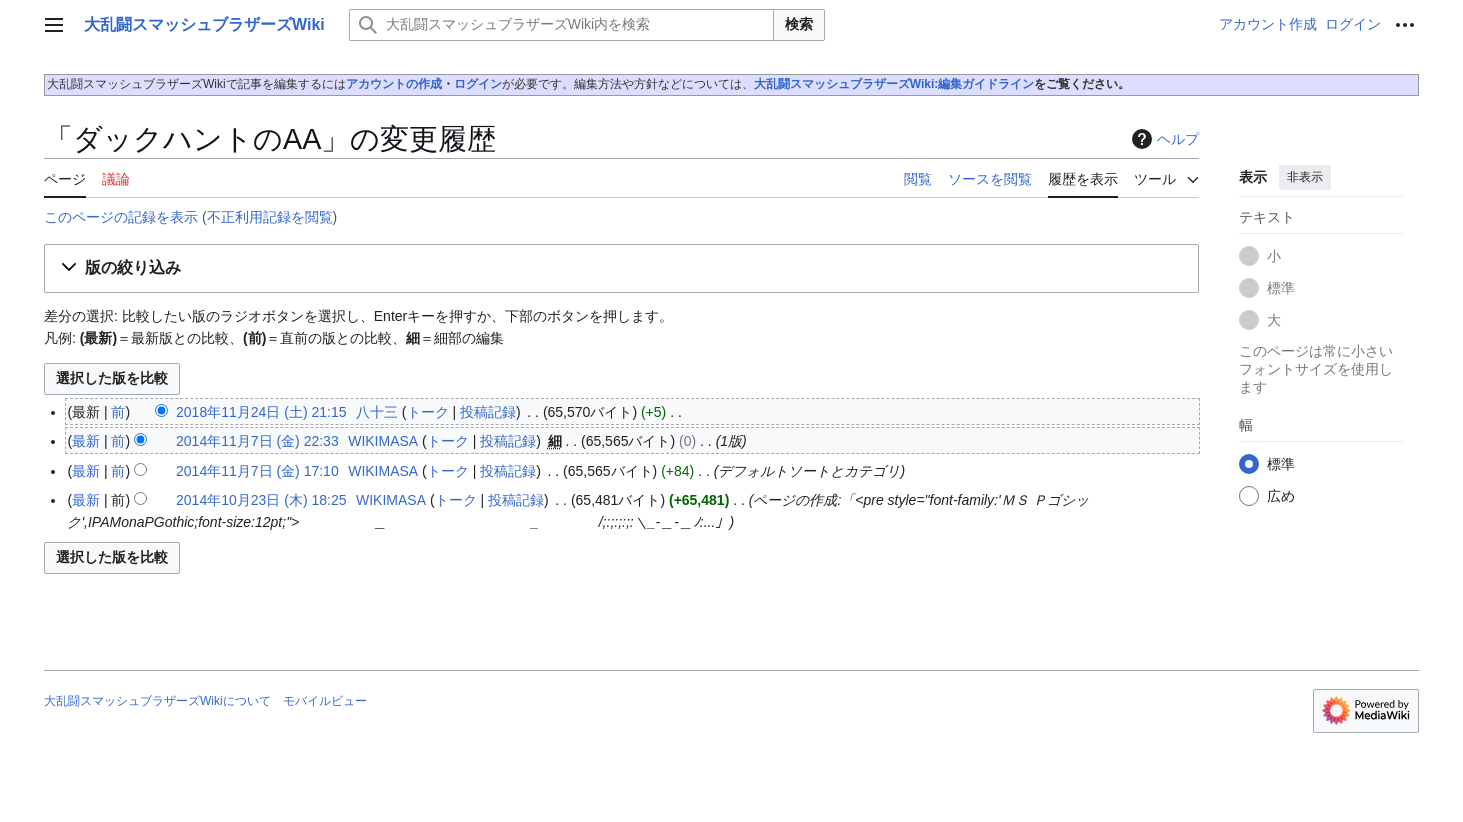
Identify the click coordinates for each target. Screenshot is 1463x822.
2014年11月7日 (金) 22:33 (257, 441)
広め (1281, 496)
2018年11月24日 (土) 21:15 (261, 412)
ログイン (478, 84)
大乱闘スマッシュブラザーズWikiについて (157, 701)
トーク (428, 412)
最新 (86, 441)
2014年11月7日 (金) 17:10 (257, 471)
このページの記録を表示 (121, 217)
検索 (799, 24)
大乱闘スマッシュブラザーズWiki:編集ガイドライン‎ (894, 84)
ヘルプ (1163, 139)
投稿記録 (488, 412)
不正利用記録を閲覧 (270, 217)
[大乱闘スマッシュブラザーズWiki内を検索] (561, 25)
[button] (621, 268)
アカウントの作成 (394, 84)
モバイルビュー (325, 701)
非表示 (1305, 177)
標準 (1281, 288)
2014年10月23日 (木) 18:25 (261, 500)
